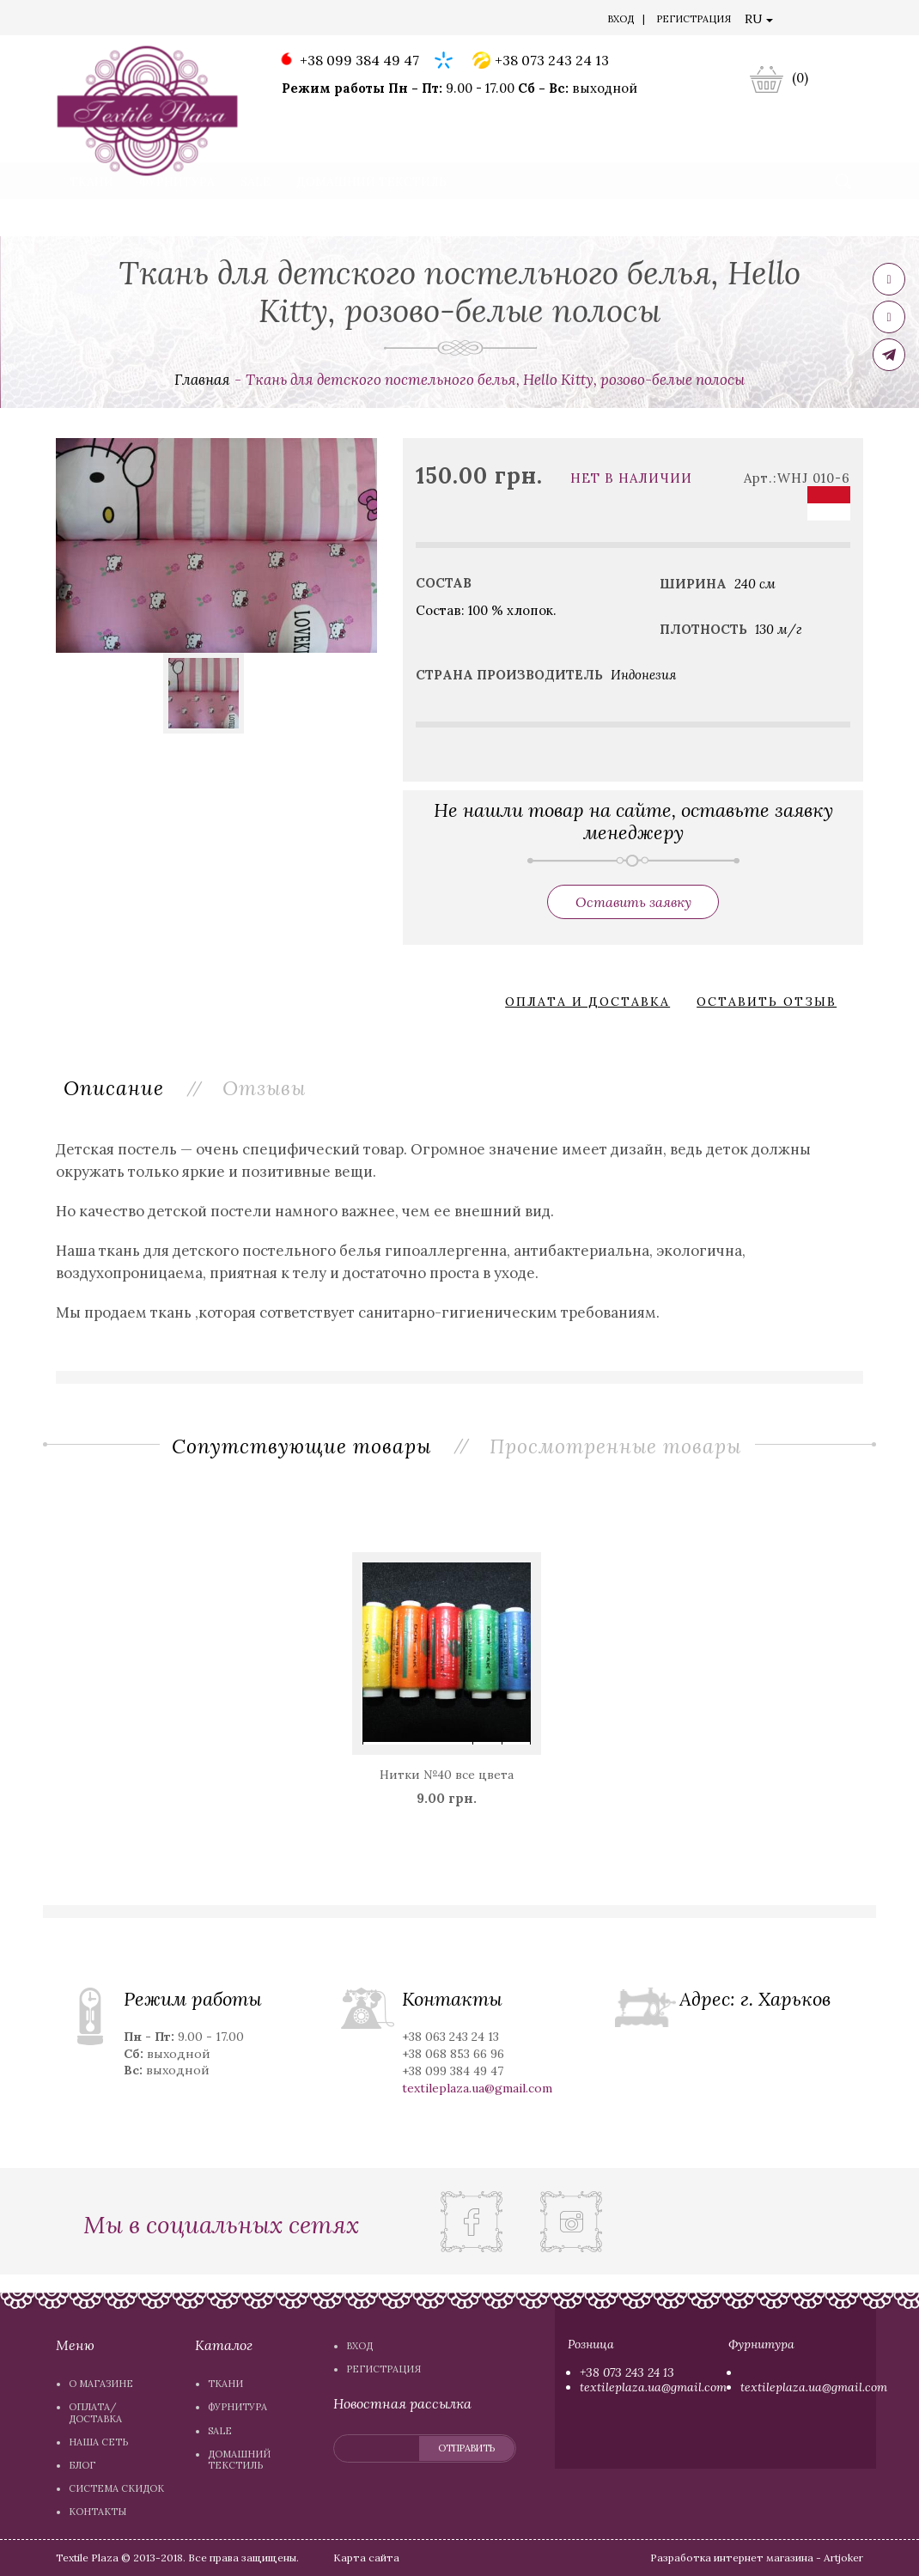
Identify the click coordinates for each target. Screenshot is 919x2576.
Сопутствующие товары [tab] (300, 1446)
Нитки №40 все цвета (447, 1775)
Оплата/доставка (197, 21)
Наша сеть (290, 21)
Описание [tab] (114, 1087)
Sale (255, 218)
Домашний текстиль (371, 218)
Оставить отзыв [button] (767, 1002)
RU (759, 19)
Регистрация (693, 19)
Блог (346, 21)
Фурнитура (177, 218)
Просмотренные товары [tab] (616, 1446)
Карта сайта (366, 2557)
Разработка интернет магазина (733, 2557)
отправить (465, 2448)
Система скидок (420, 21)
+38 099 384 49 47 (348, 61)
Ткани (91, 218)
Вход (620, 19)
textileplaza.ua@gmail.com (653, 2387)
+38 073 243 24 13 (540, 61)
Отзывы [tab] (266, 1087)
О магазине (102, 21)
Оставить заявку (633, 901)
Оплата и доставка (587, 1002)
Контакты (510, 21)
